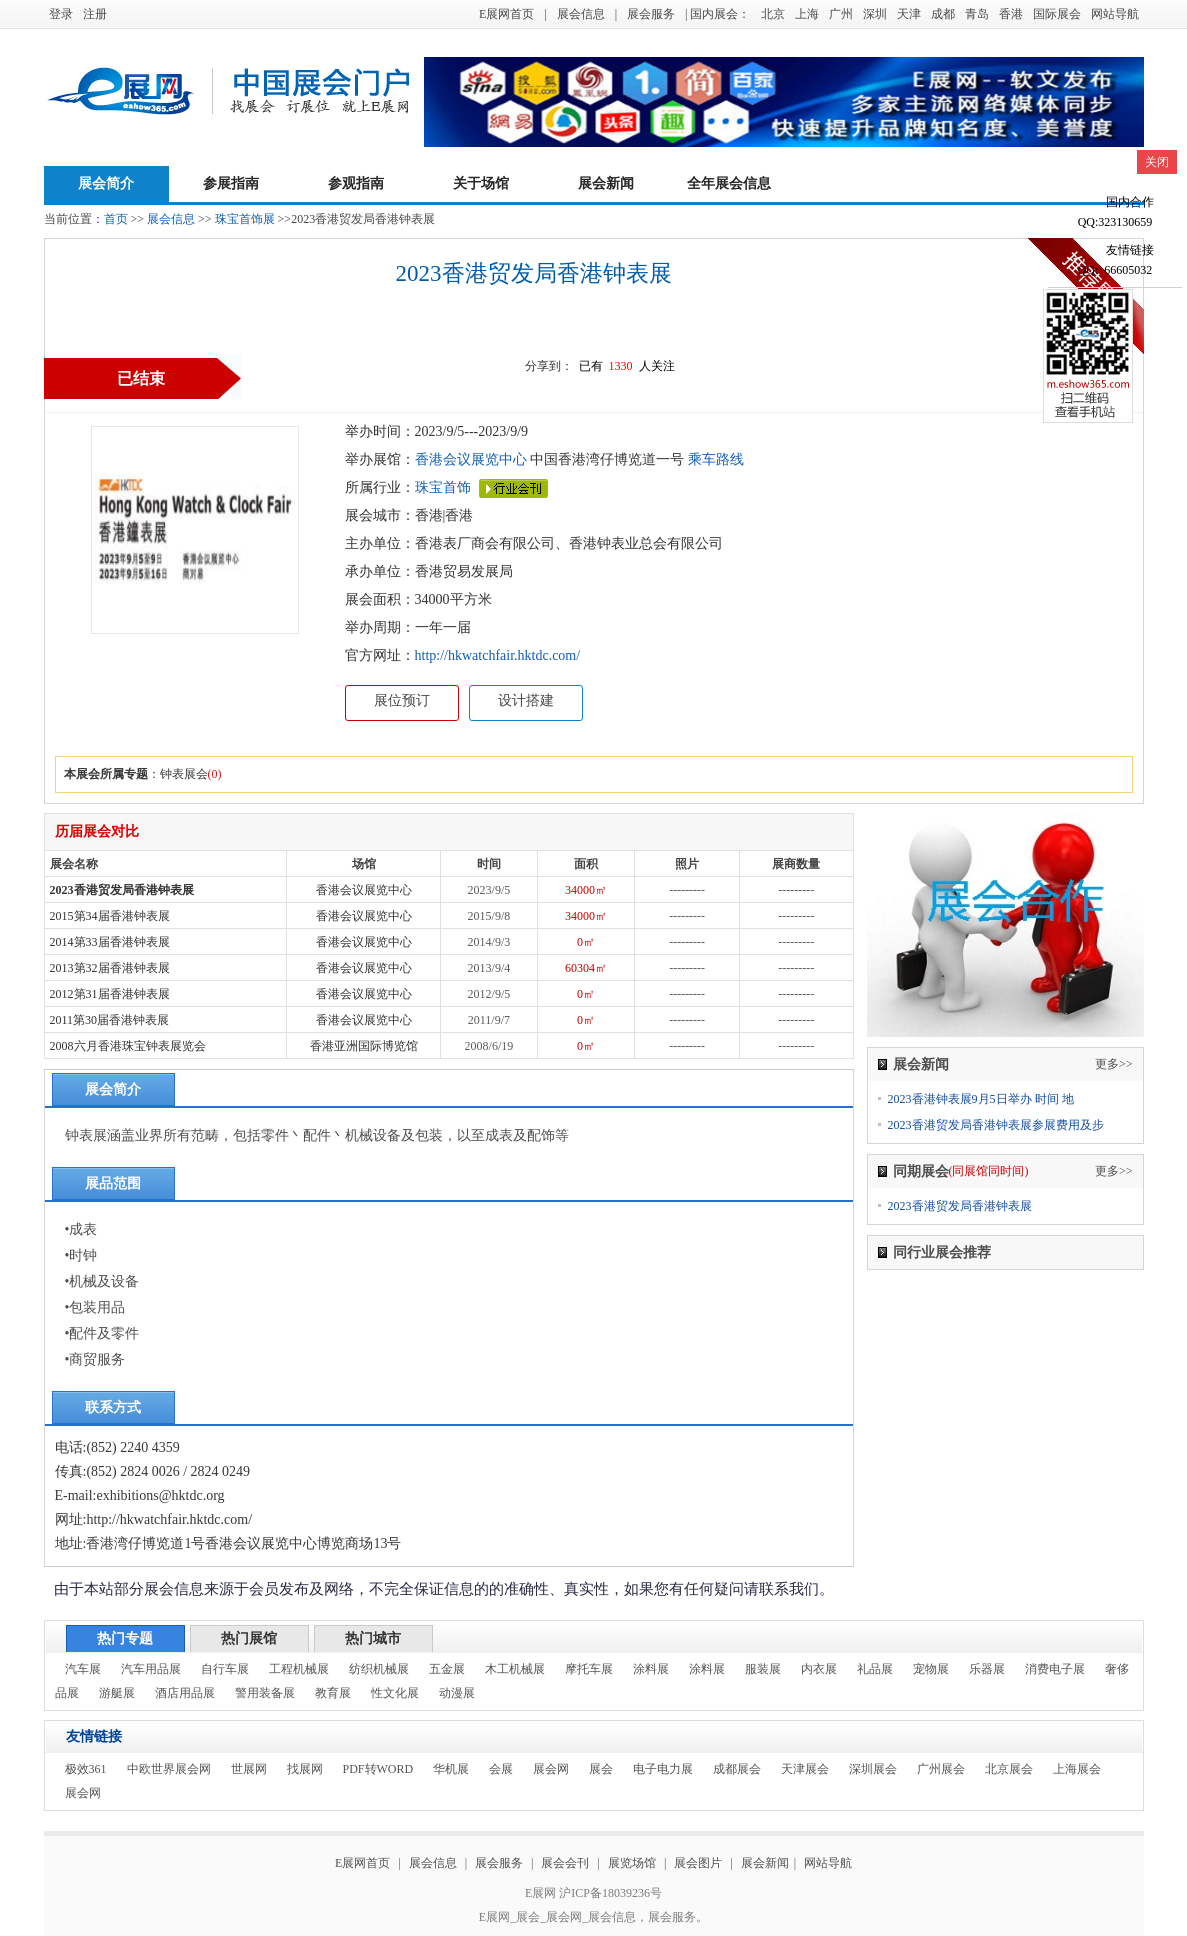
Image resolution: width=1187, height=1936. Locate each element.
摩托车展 (589, 1669)
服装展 (763, 1669)
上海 (807, 14)
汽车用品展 (151, 1669)
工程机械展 (299, 1669)
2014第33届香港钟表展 (110, 942)
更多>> (1114, 1064)
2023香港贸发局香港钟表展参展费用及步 (996, 1125)
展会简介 (106, 183)
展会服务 (651, 14)
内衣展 (819, 1669)
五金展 (447, 1669)
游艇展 (117, 1693)
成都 (943, 14)
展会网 (551, 1769)
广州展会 (941, 1769)
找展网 (305, 1769)
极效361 (86, 1769)
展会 (601, 1769)
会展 (501, 1769)
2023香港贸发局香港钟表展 (122, 890)
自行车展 (225, 1669)
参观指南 (356, 183)
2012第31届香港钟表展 (110, 994)
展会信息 (581, 14)
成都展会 (737, 1769)
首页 (116, 219)
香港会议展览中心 (471, 459)
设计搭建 (526, 700)
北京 (773, 14)
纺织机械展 (379, 1669)
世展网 (249, 1769)
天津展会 (805, 1769)
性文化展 (395, 1693)
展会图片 (699, 1863)
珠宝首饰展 (245, 219)
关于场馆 (481, 183)
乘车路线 (714, 459)
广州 (841, 14)
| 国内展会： (717, 14)
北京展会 (1009, 1769)
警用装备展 (265, 1693)
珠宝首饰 (443, 487)
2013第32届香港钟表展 (110, 968)
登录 (61, 14)
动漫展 (457, 1693)
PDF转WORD (378, 1769)
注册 (95, 14)
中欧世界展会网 (169, 1769)
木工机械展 (515, 1669)
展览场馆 (632, 1863)
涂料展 (651, 1669)
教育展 (333, 1693)
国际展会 (1057, 14)
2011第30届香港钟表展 (110, 1020)
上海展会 (1077, 1769)
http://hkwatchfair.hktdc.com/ (498, 655)
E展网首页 (506, 14)
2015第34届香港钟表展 (110, 916)
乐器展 (987, 1669)
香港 (1011, 14)
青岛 (977, 14)
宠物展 (931, 1669)
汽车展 (83, 1669)
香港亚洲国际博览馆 (364, 1046)
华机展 (451, 1769)
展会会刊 (565, 1863)
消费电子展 (1055, 1669)
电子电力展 (663, 1769)
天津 (909, 14)
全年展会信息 (729, 183)
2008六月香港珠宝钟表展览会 (128, 1046)
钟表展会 (184, 774)
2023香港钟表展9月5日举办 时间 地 (981, 1099)
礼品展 (875, 1669)
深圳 (875, 14)
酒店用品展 (185, 1693)
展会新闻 (606, 183)
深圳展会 (873, 1769)
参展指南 (231, 183)
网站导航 (1115, 14)
